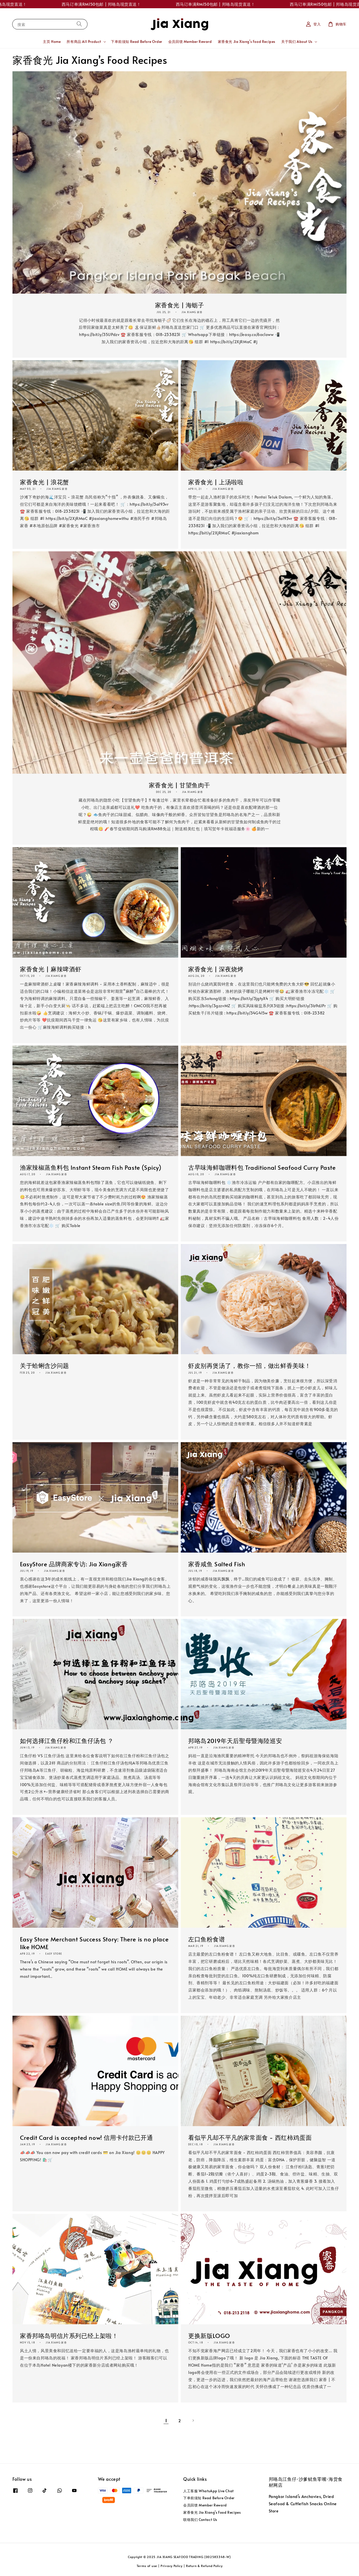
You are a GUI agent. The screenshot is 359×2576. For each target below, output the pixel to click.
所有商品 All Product (84, 41)
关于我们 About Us (296, 41)
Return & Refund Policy (204, 2566)
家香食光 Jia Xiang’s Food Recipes (246, 41)
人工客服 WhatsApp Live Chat (208, 2491)
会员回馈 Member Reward (190, 41)
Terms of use (147, 2566)
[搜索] (79, 24)
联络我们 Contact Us (200, 2519)
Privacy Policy (171, 2566)
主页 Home (52, 41)
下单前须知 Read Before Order (136, 41)
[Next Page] (192, 2420)
